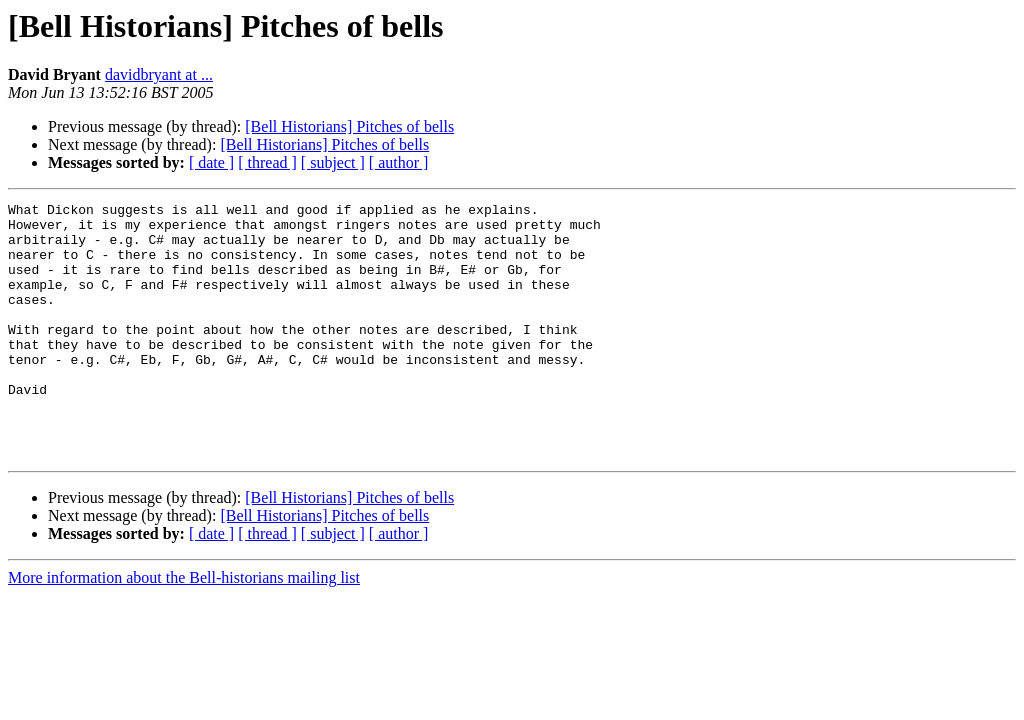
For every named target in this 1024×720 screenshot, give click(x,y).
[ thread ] (267, 162)
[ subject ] (333, 162)
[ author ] (399, 162)
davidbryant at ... (159, 74)
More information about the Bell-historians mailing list (184, 628)
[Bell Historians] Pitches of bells (349, 126)
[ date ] (211, 162)
